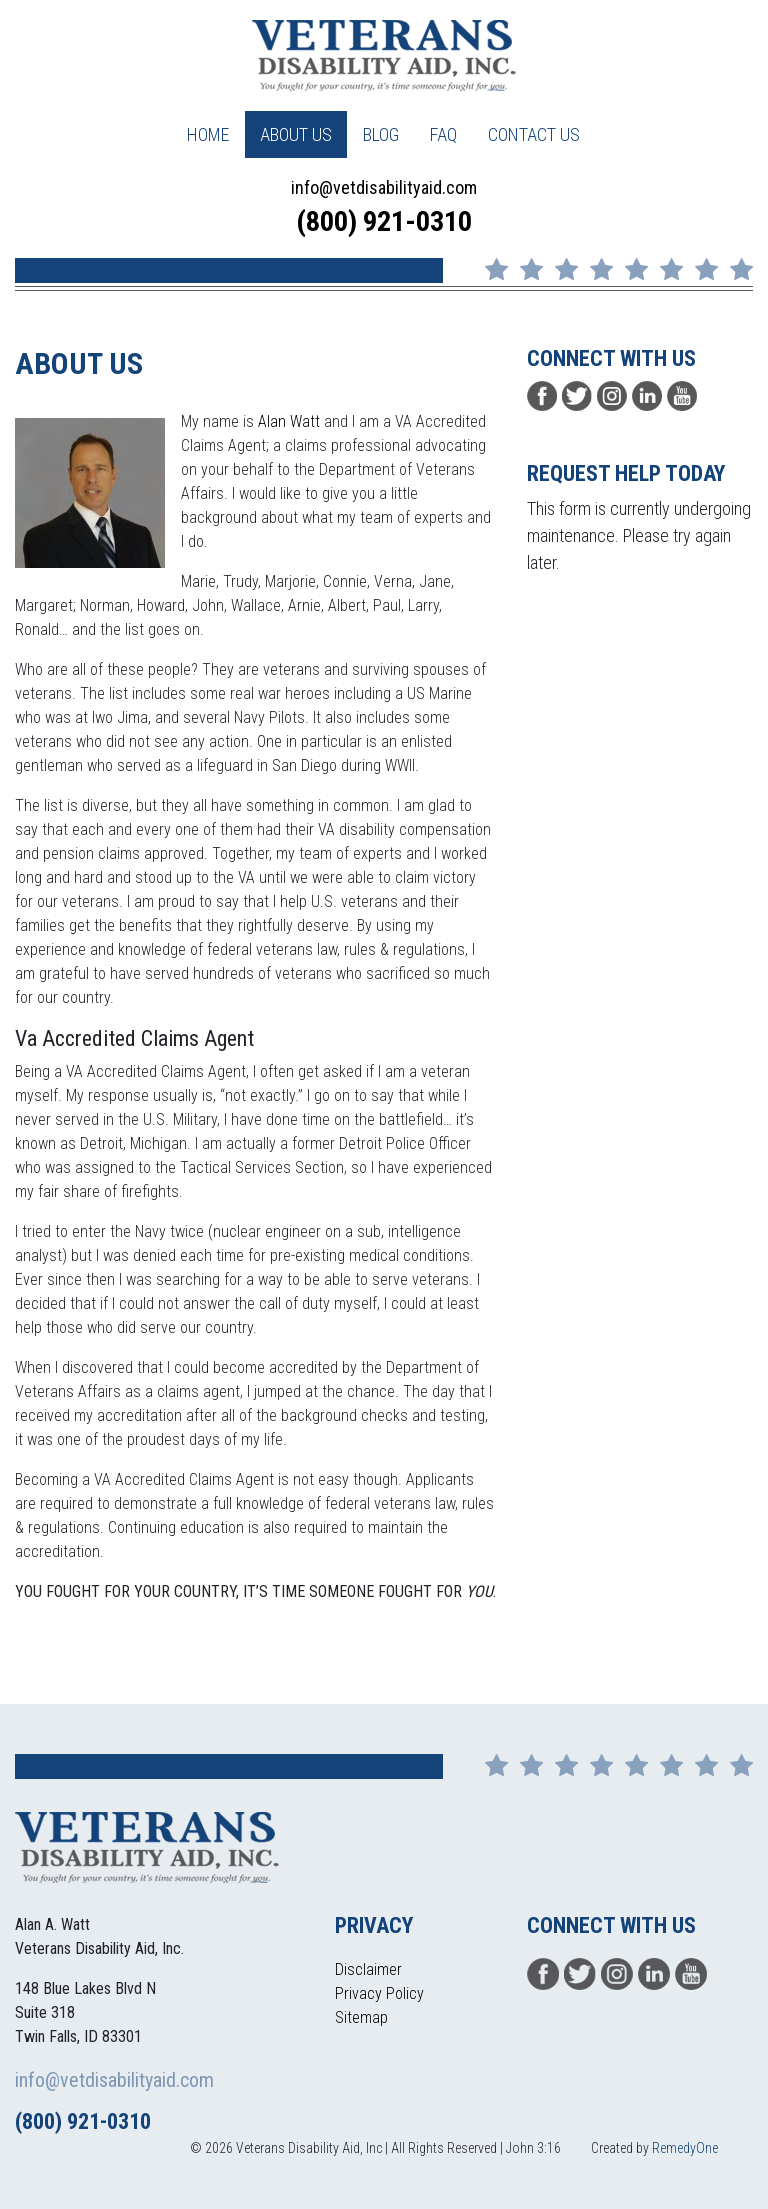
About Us (296, 134)
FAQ (443, 134)
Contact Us (534, 134)
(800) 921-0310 (384, 221)
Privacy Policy (379, 1993)
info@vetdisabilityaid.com (384, 187)
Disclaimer (368, 1969)
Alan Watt (289, 421)
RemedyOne (685, 2148)
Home (208, 134)
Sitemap (361, 2017)
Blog (381, 134)
